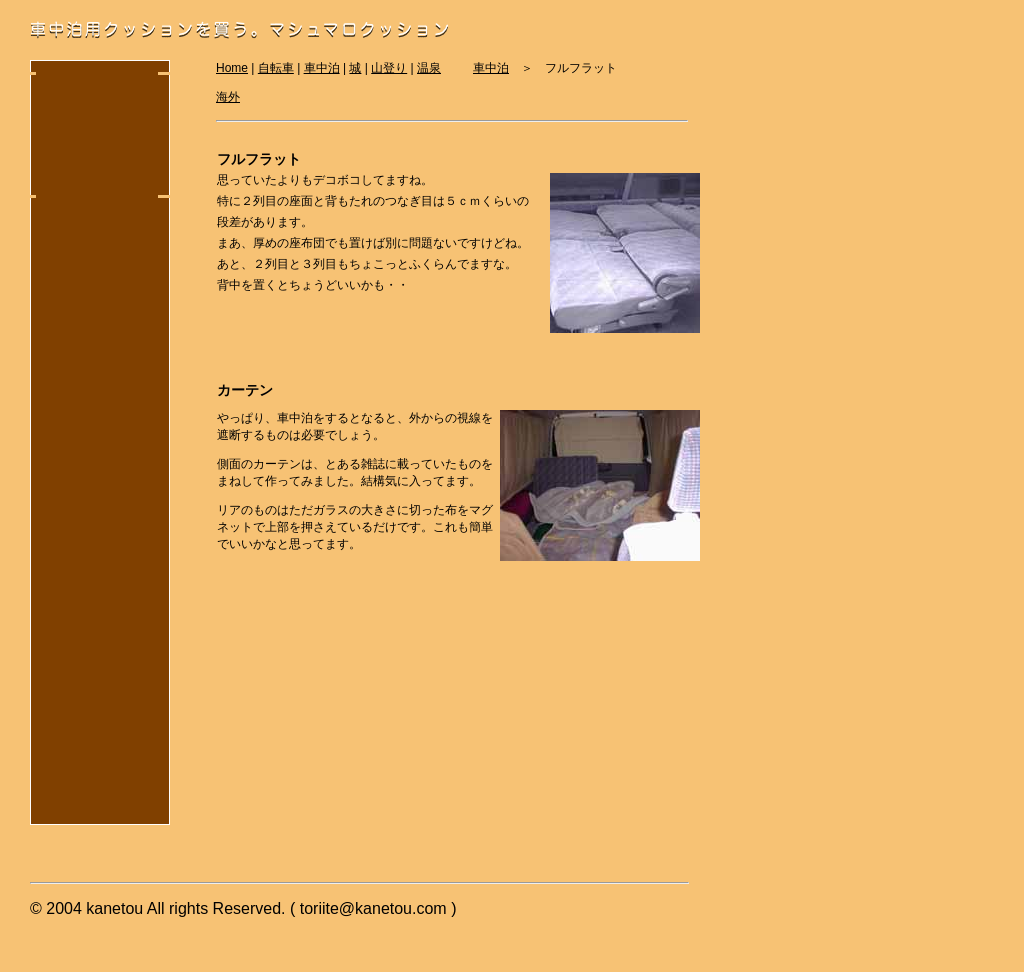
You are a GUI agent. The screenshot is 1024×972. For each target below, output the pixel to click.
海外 (228, 97)
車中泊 (491, 68)
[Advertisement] (96, 117)
